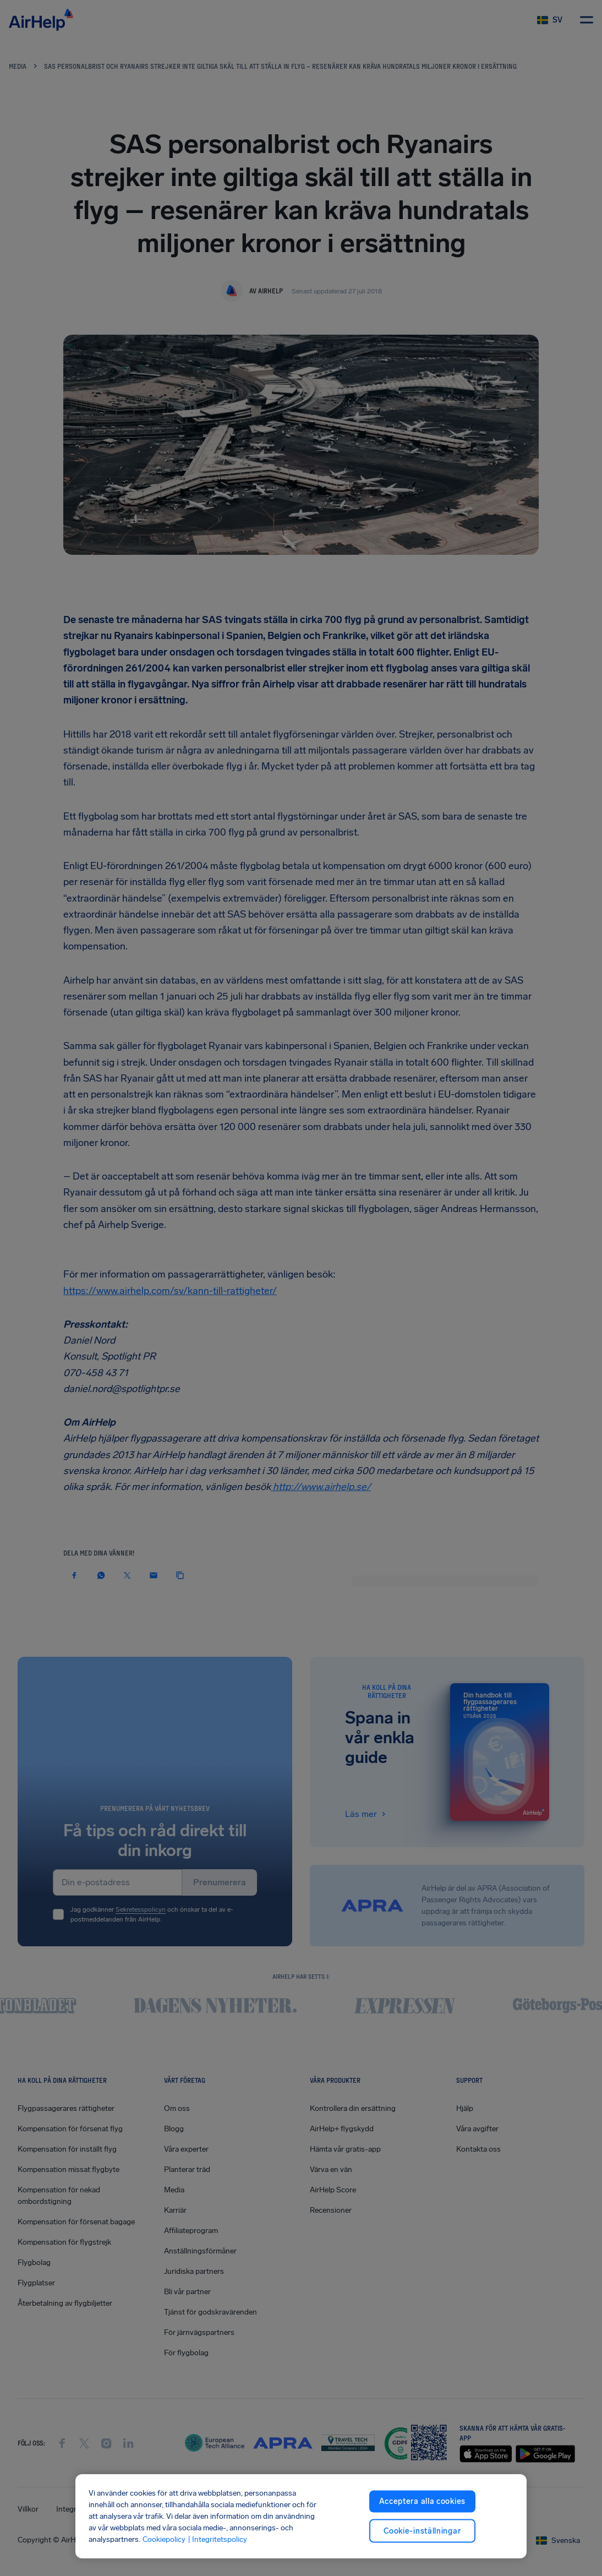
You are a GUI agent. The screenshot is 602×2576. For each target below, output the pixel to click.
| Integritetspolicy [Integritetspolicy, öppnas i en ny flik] (217, 2539)
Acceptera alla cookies (422, 2501)
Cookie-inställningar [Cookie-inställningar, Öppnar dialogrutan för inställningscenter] (422, 2530)
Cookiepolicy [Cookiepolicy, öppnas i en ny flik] (164, 2539)
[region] (301, 2516)
